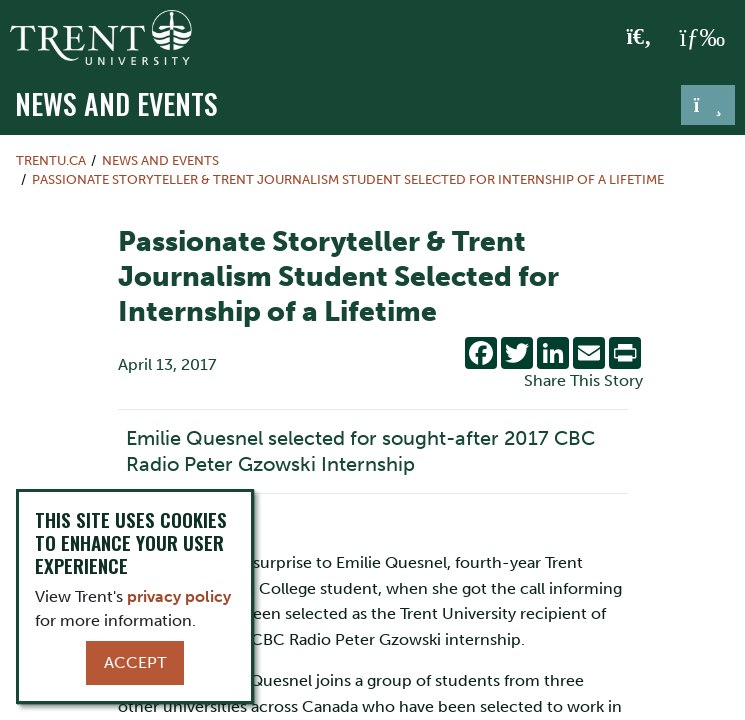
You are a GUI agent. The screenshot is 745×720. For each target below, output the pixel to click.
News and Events (116, 103)
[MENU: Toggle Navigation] (702, 38)
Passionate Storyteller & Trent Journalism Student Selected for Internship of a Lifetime (348, 179)
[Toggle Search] (639, 38)
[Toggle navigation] (708, 105)
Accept (135, 662)
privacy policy (179, 596)
